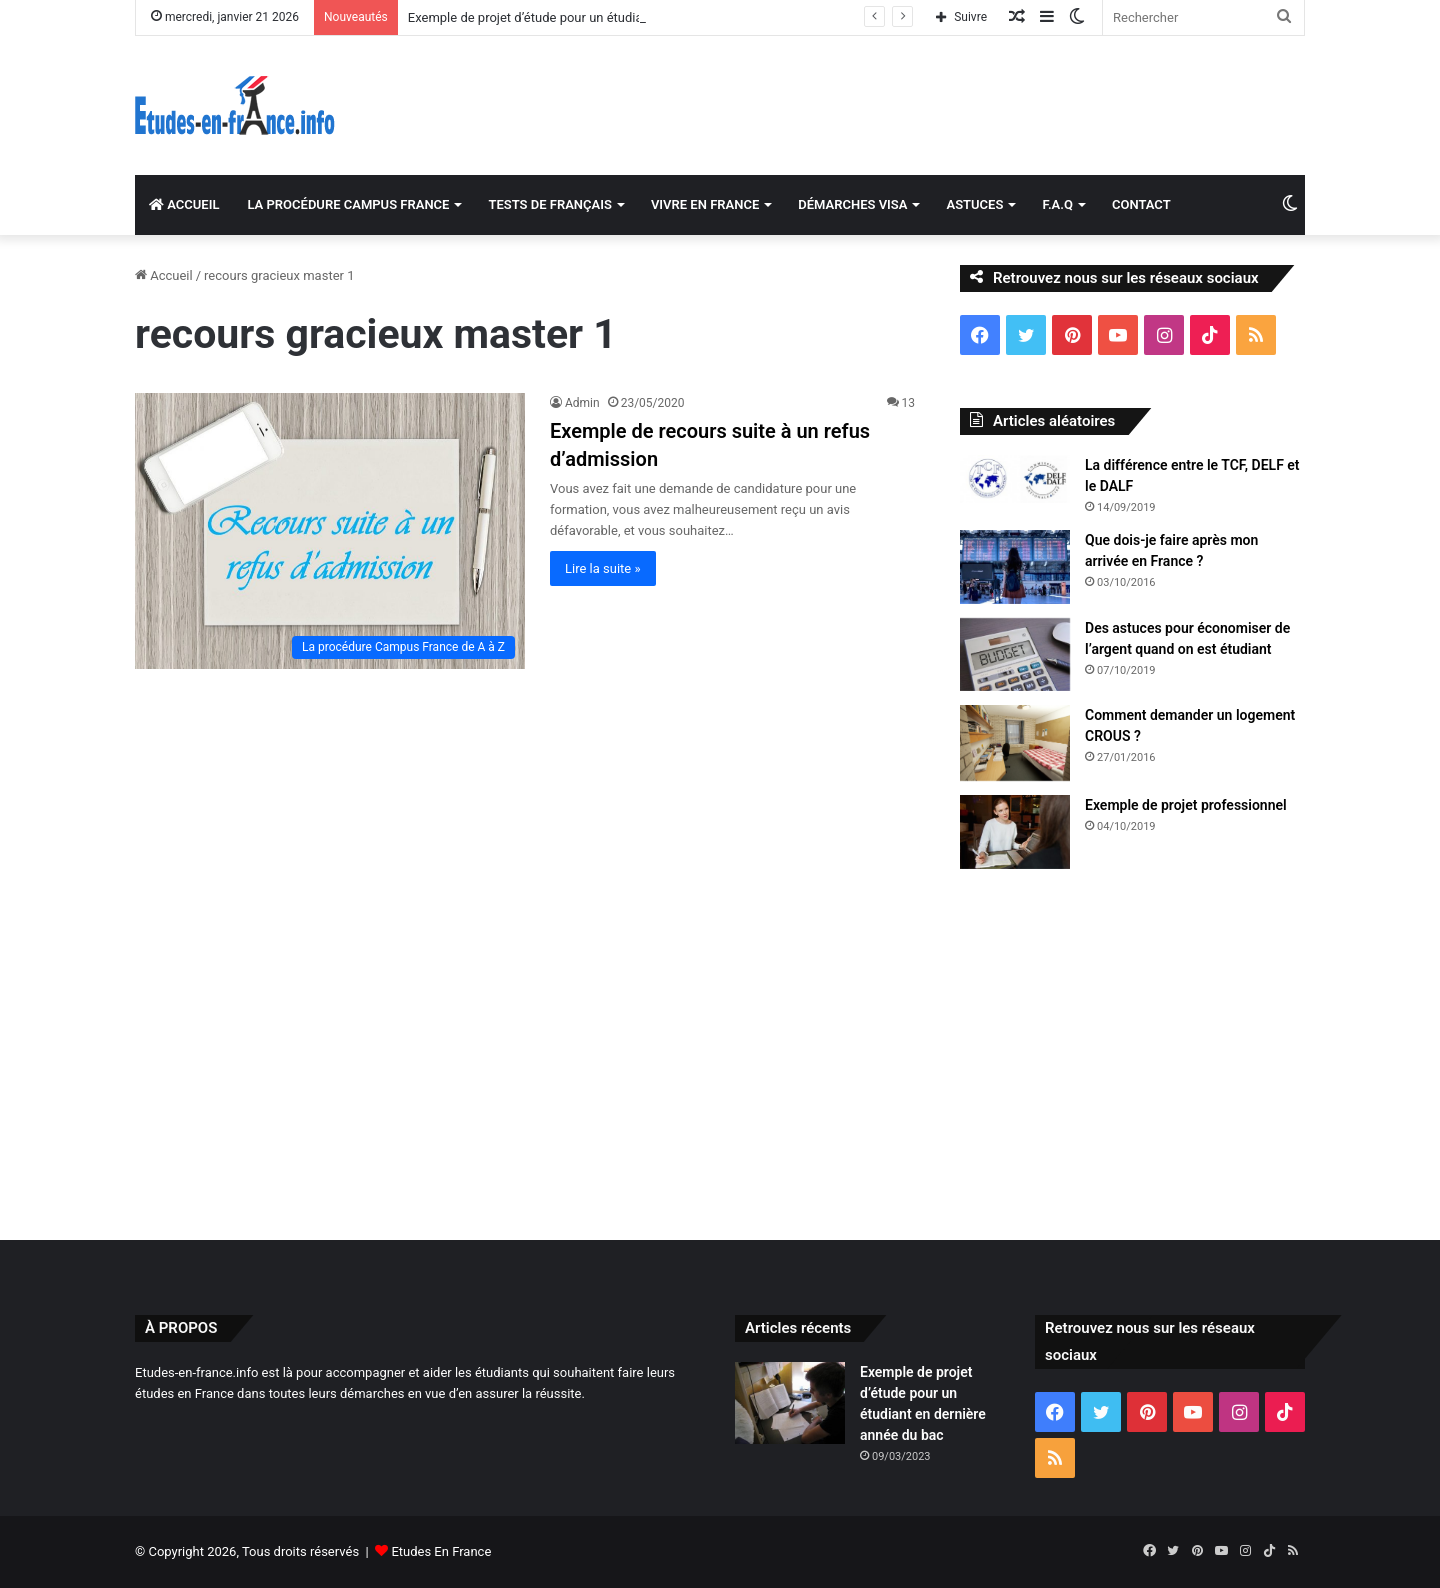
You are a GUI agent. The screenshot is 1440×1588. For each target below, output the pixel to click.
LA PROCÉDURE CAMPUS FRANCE (348, 204)
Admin (582, 403)
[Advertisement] (720, 1050)
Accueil (164, 275)
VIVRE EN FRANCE (705, 204)
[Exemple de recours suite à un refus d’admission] (330, 530)
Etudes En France (441, 1551)
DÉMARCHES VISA (852, 204)
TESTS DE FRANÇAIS (549, 204)
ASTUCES (974, 204)
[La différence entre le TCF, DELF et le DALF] (1015, 479)
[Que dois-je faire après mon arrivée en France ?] (1015, 567)
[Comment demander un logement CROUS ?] (1015, 743)
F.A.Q (1057, 204)
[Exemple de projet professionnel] (1015, 832)
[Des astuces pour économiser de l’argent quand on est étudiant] (1015, 655)
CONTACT (1141, 204)
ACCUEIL (184, 204)
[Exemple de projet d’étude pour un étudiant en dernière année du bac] (790, 1403)
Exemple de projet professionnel (1186, 805)
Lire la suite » (603, 568)
